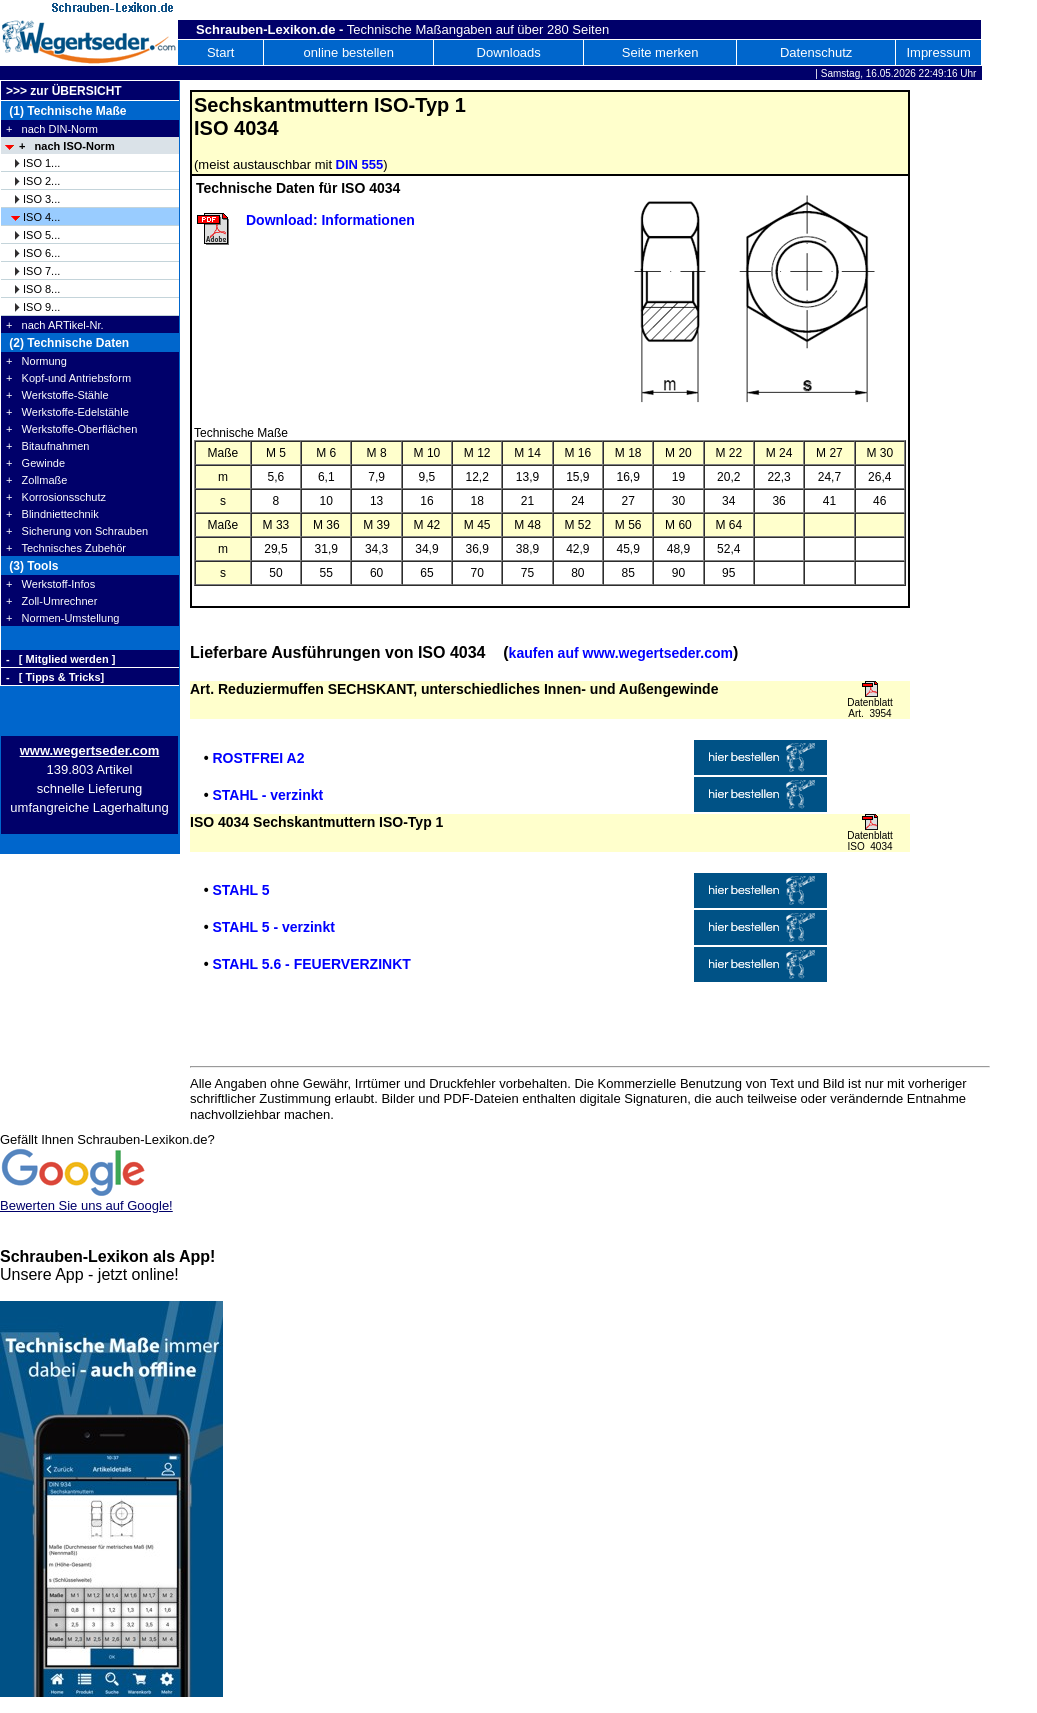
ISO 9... (41, 307)
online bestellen (349, 52)
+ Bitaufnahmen (47, 446)
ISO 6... (41, 253)
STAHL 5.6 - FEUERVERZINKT (311, 964)
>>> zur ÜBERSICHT (64, 91)
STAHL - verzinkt (267, 795)
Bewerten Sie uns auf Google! (86, 1205)
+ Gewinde (35, 463)
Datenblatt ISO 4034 (870, 841)
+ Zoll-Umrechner (51, 601)
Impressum (938, 52)
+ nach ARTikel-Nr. (55, 325)
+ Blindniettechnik (52, 514)
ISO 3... (41, 199)
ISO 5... (41, 235)
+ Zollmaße (36, 480)
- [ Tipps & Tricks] (55, 677)
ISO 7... (41, 271)
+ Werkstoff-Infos (50, 584)
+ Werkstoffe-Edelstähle (67, 412)
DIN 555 (360, 164)
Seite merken (660, 52)
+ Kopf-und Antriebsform (68, 378)
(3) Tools (32, 566)
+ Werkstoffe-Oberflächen (71, 429)
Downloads (509, 52)
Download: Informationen (330, 220)
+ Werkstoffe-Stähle (57, 395)
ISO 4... (41, 217)
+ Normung (36, 361)
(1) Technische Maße (66, 111)
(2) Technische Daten (67, 343)
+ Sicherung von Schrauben (77, 531)
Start (220, 52)
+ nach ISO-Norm (67, 146)
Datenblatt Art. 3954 (870, 708)
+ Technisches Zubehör (66, 548)
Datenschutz (816, 52)
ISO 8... (41, 289)
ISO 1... (41, 163)
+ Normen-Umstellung (62, 618)
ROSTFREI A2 (258, 758)
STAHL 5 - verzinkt (273, 927)
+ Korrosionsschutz (56, 497)
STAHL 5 (240, 890)
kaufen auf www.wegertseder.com (621, 653)
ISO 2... (41, 181)
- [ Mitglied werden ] (60, 659)
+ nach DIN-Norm (52, 129)
